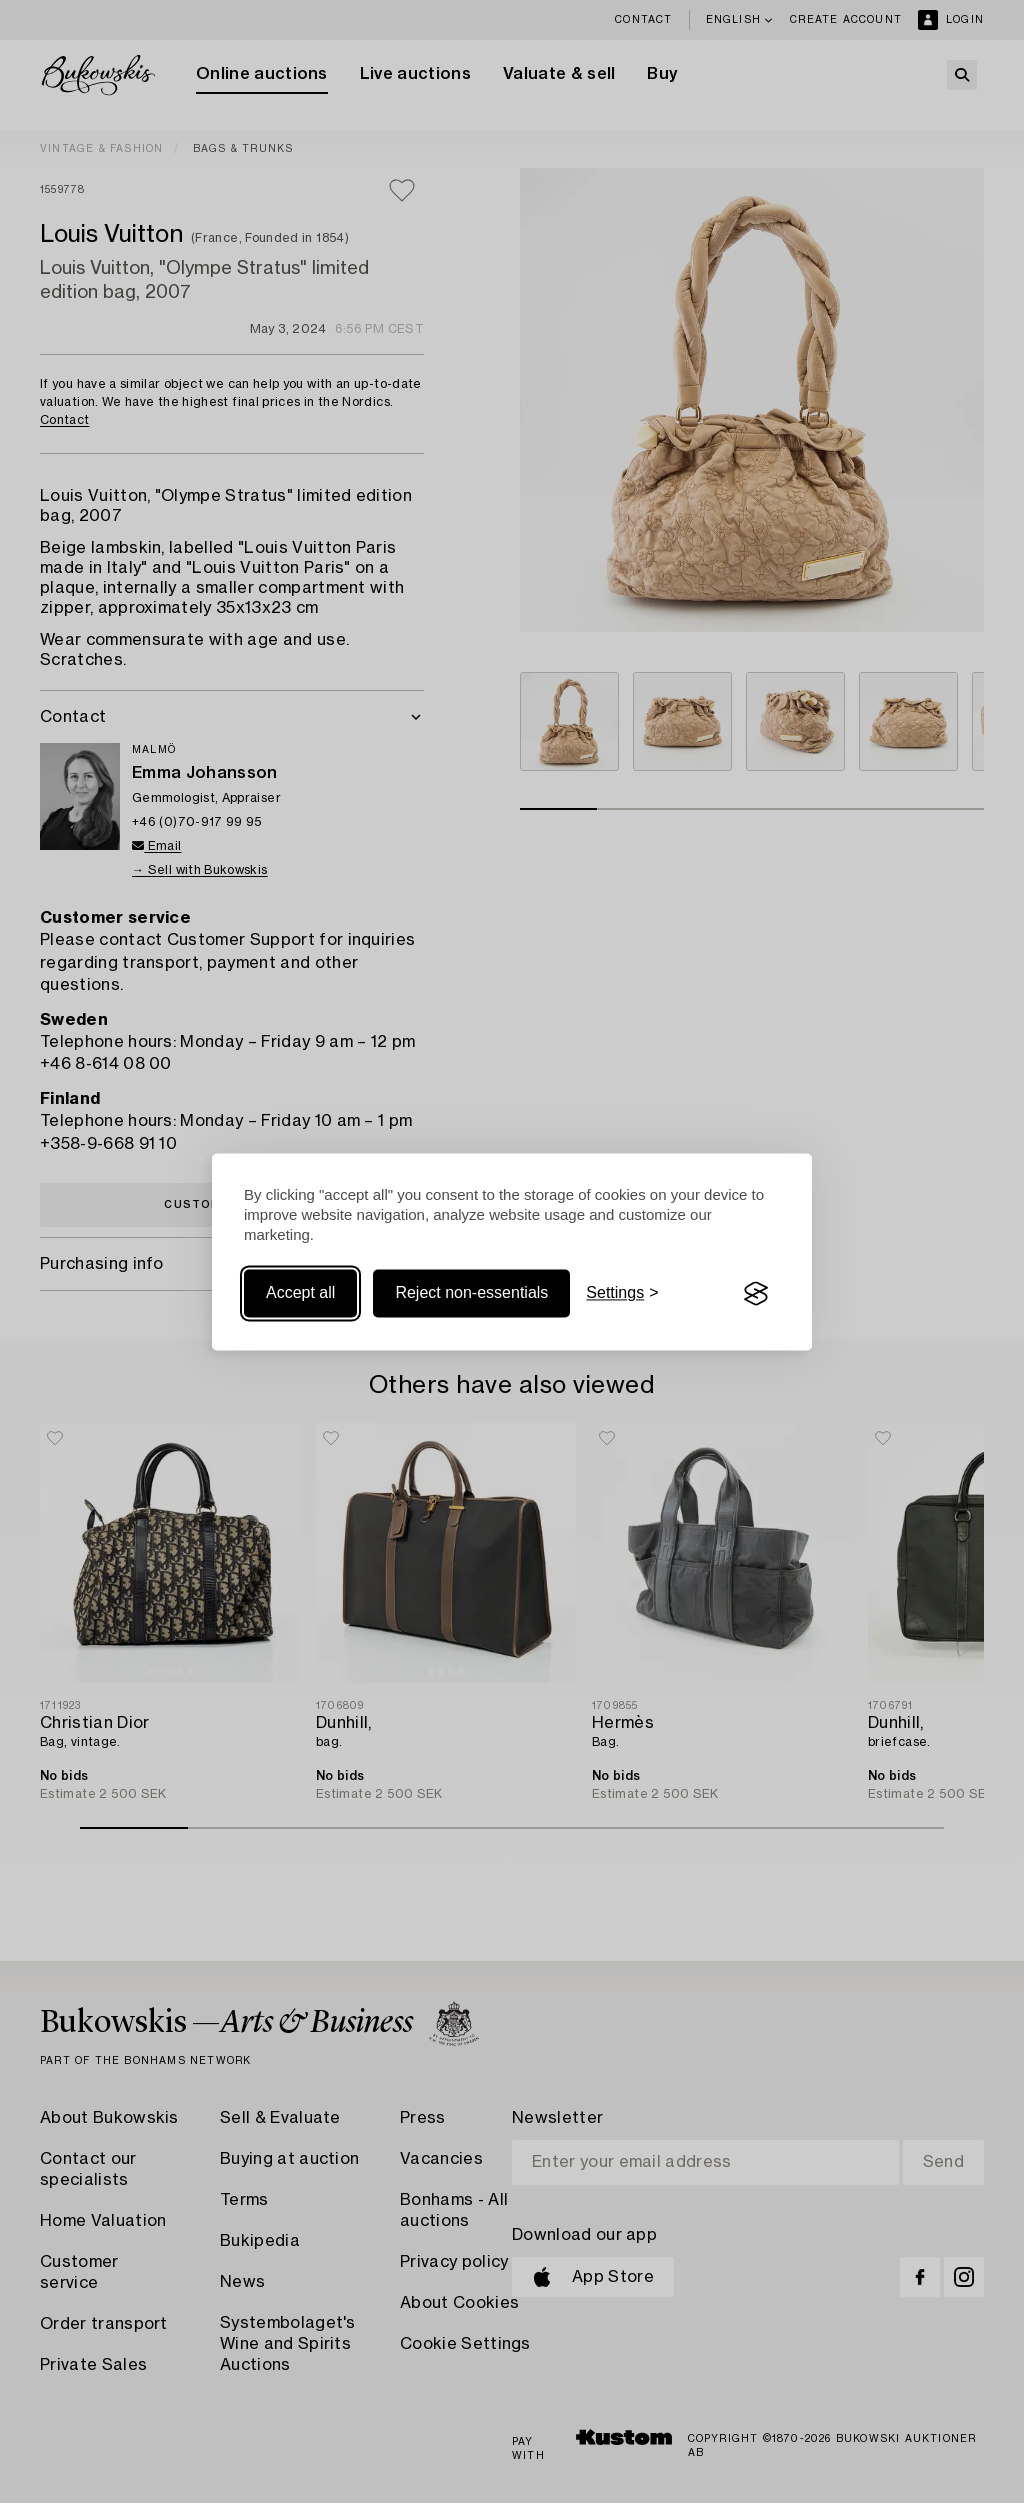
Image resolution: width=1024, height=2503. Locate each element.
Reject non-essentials (471, 1293)
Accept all (300, 1293)
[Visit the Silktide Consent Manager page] (756, 1294)
